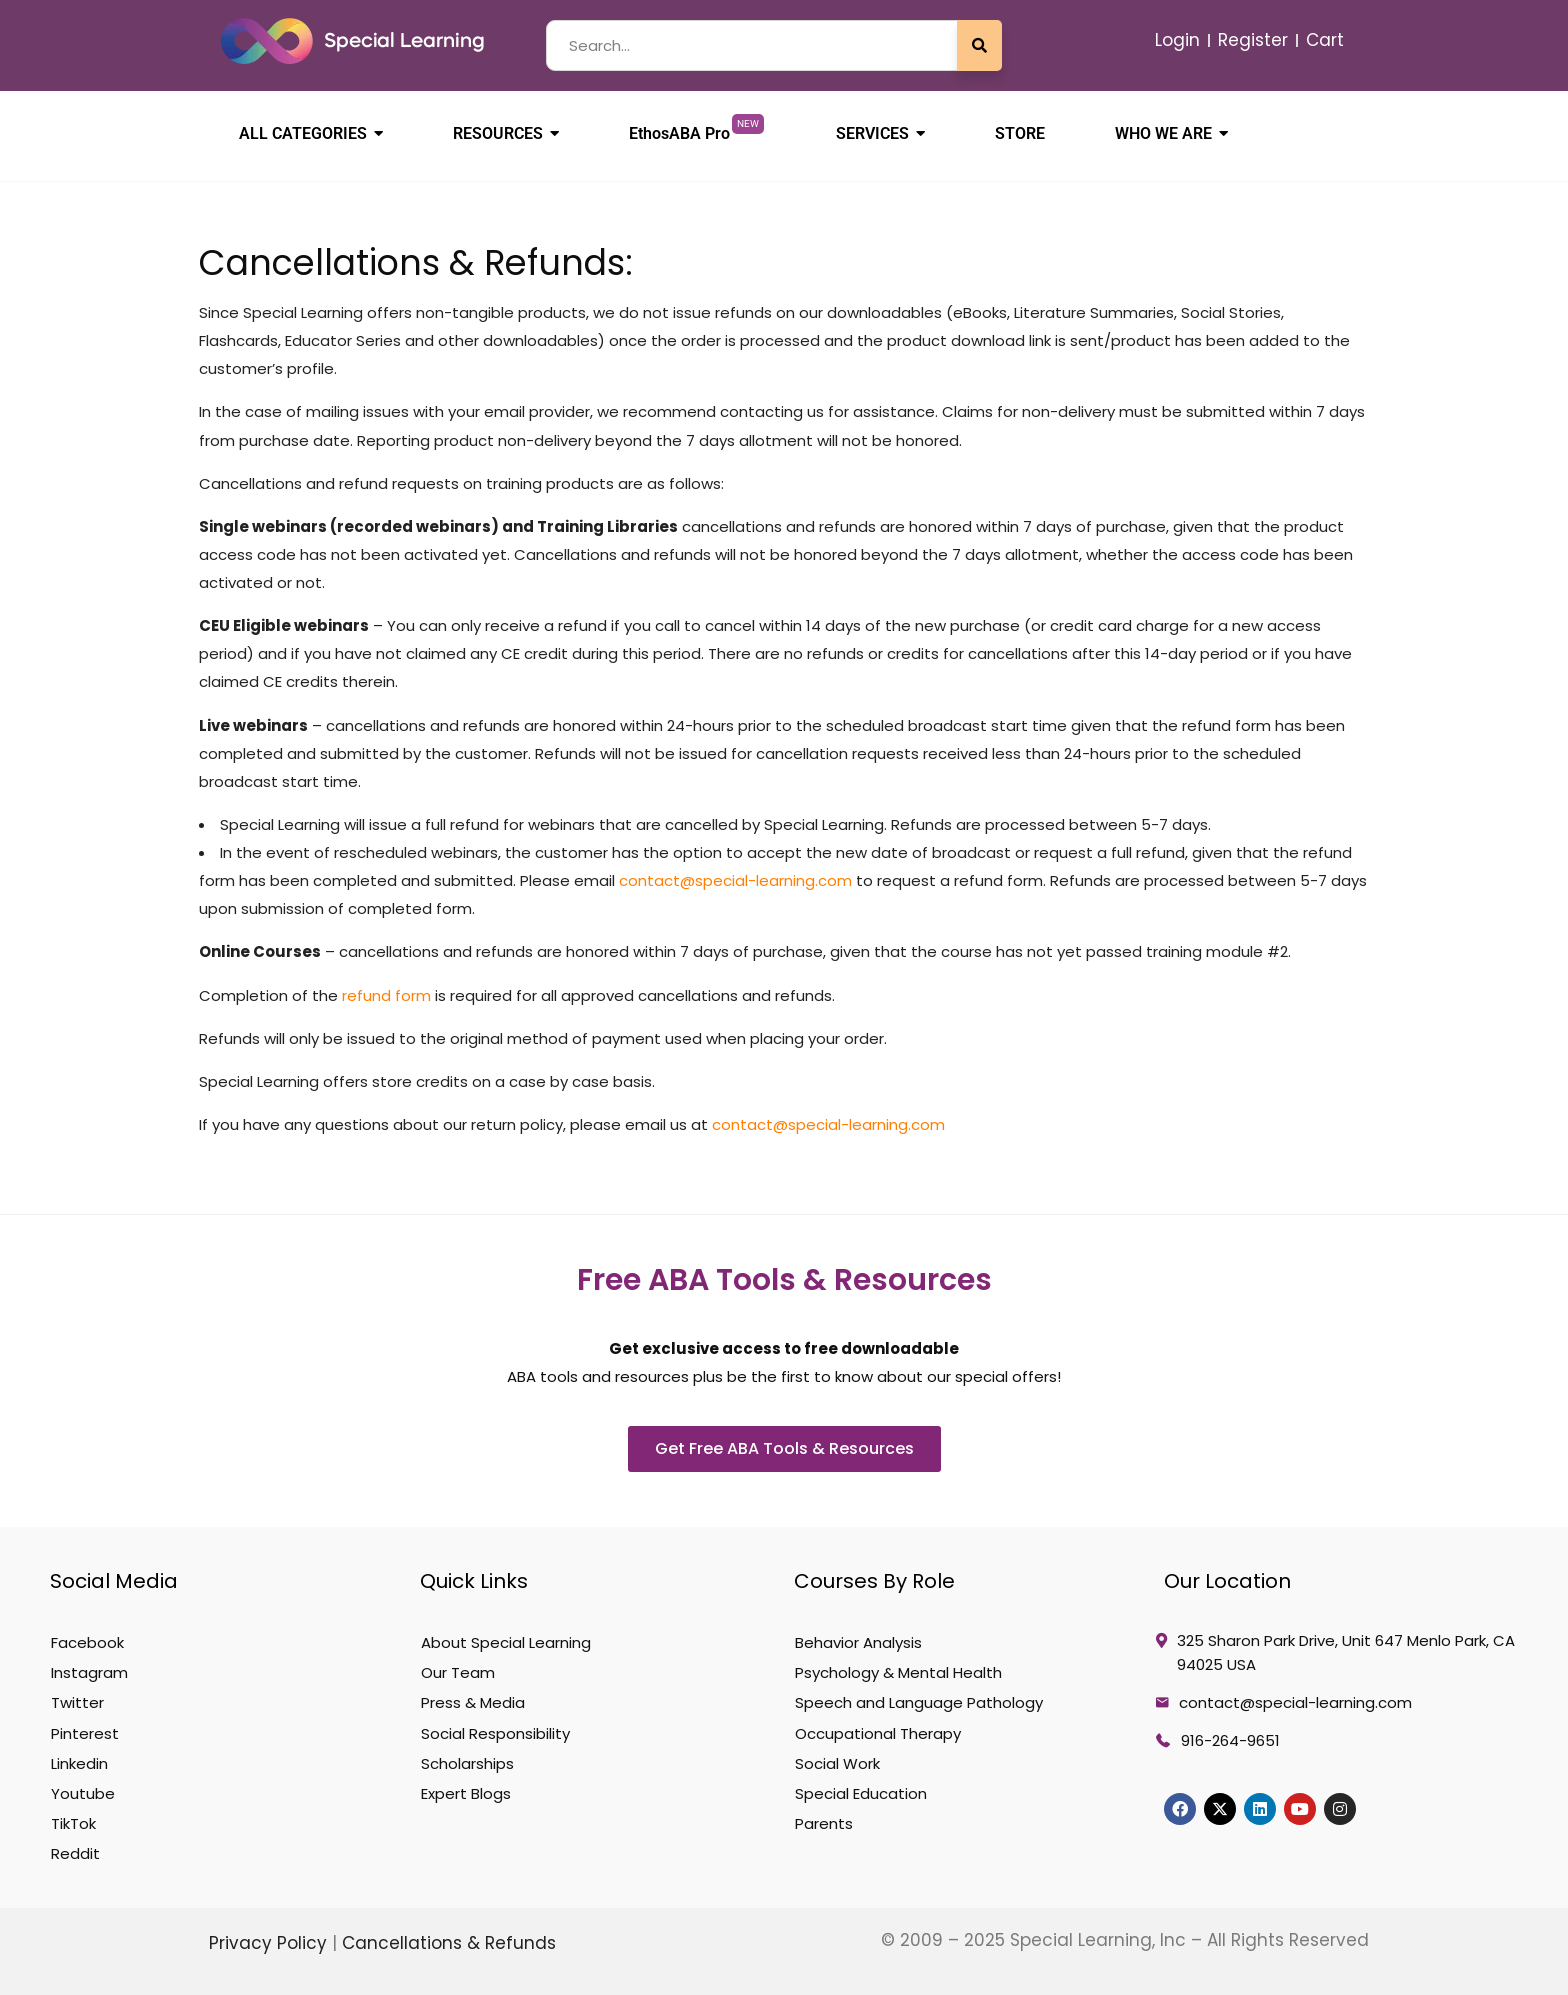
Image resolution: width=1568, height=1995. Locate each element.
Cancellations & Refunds (449, 1943)
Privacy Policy (270, 1943)
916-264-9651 (1230, 1740)
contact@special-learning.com (735, 880)
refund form (386, 995)
